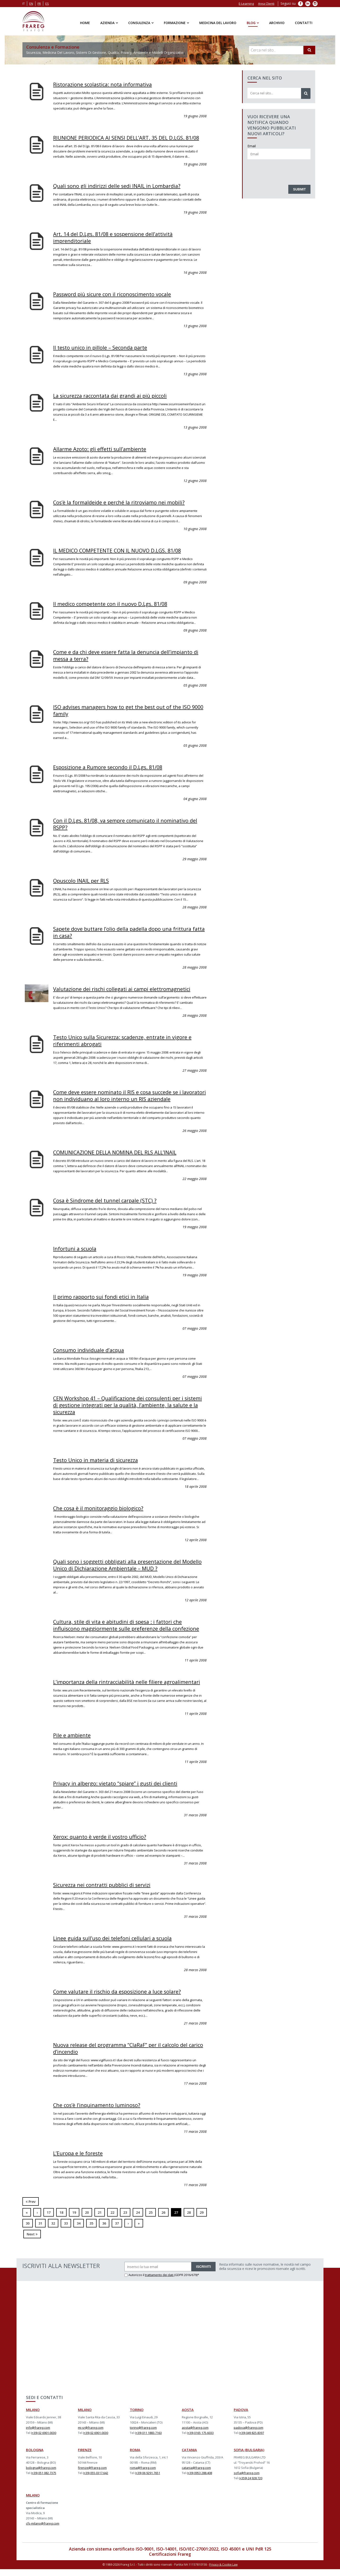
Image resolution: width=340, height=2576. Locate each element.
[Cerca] (309, 50)
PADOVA (241, 2417)
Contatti (303, 23)
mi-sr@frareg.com (90, 2435)
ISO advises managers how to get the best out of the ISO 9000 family (127, 713)
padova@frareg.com (248, 2435)
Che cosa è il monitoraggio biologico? (101, 1506)
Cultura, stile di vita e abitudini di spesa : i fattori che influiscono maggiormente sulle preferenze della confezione (121, 1625)
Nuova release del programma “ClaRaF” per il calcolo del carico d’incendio (125, 2056)
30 (28, 2231)
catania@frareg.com (196, 2475)
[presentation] (283, 171)
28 (189, 2220)
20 (87, 2220)
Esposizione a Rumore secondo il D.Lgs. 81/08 (112, 770)
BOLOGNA (34, 2457)
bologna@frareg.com (41, 2475)
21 (100, 2220)
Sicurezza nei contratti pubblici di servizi (105, 1894)
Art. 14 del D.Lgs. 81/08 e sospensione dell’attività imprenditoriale (118, 243)
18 (61, 2220)
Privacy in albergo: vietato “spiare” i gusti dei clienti (119, 1793)
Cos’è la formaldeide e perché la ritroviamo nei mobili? (123, 506)
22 (112, 2220)
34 (79, 2231)
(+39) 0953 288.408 (199, 2480)
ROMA (135, 2457)
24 (138, 2220)
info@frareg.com (38, 2435)
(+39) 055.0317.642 (95, 2480)
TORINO (137, 2417)
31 (40, 2231)
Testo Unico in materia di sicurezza (98, 1458)
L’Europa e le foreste (79, 2161)
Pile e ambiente (73, 1745)
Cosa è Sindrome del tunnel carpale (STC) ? (108, 1200)
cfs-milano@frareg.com (42, 2531)
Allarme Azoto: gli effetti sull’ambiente (103, 453)
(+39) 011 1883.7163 (148, 2440)
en (31, 3)
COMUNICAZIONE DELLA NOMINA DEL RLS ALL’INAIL (120, 1152)
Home (85, 23)
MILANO (33, 2417)
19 (74, 2220)
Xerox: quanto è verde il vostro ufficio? (103, 1846)
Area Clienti (266, 3)
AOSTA (188, 2417)
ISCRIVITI (203, 2274)
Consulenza (139, 23)
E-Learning (246, 3)
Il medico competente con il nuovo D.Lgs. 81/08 (115, 607)
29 (202, 2220)
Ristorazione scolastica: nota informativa (106, 84)
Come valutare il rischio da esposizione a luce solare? (121, 2000)
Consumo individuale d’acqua (91, 1349)
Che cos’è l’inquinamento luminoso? (100, 2113)
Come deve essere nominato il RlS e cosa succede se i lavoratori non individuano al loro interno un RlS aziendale (129, 1096)
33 (66, 2231)
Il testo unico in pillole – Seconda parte (103, 352)
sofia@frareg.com (246, 2480)
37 (117, 2231)
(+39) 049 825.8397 (251, 2440)
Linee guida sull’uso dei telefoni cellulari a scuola (116, 1947)
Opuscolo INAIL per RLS (83, 882)
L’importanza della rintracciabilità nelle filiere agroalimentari (111, 1688)
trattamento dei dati (159, 2282)
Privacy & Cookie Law (223, 2572)
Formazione (175, 23)
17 (49, 2220)
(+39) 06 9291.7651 (147, 2480)
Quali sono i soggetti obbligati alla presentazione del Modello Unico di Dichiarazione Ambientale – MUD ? (121, 1562)
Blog (251, 23)
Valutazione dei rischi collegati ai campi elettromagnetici (126, 990)
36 (104, 2231)
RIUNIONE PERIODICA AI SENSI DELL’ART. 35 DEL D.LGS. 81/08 (124, 140)
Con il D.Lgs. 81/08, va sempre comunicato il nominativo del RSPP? (126, 826)
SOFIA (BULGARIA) (249, 2457)
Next (32, 2241)
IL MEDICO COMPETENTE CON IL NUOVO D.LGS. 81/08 (123, 554)
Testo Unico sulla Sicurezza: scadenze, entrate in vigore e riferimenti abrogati (127, 1041)
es (47, 3)
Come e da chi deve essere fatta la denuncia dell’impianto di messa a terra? (127, 659)
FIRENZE (85, 2457)
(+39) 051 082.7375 (43, 2480)
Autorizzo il (134, 2282)
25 (151, 2220)
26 (163, 2220)
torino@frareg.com (143, 2435)
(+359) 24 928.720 (250, 2485)
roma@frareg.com (143, 2475)
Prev (30, 2209)
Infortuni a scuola (76, 1248)
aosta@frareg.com (195, 2435)
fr (39, 3)
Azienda (107, 23)
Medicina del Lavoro (217, 23)
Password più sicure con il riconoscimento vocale (116, 299)
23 (125, 2220)
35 (91, 2231)
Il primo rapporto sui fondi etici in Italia (104, 1296)
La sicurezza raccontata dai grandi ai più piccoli (114, 400)
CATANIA (189, 2457)
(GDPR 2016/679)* (186, 2282)
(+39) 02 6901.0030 (43, 2440)
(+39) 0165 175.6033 (200, 2440)
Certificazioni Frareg (170, 2561)
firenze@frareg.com (92, 2475)
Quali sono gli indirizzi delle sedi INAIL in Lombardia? (120, 192)
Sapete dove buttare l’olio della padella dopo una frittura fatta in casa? (127, 934)
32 (53, 2231)
